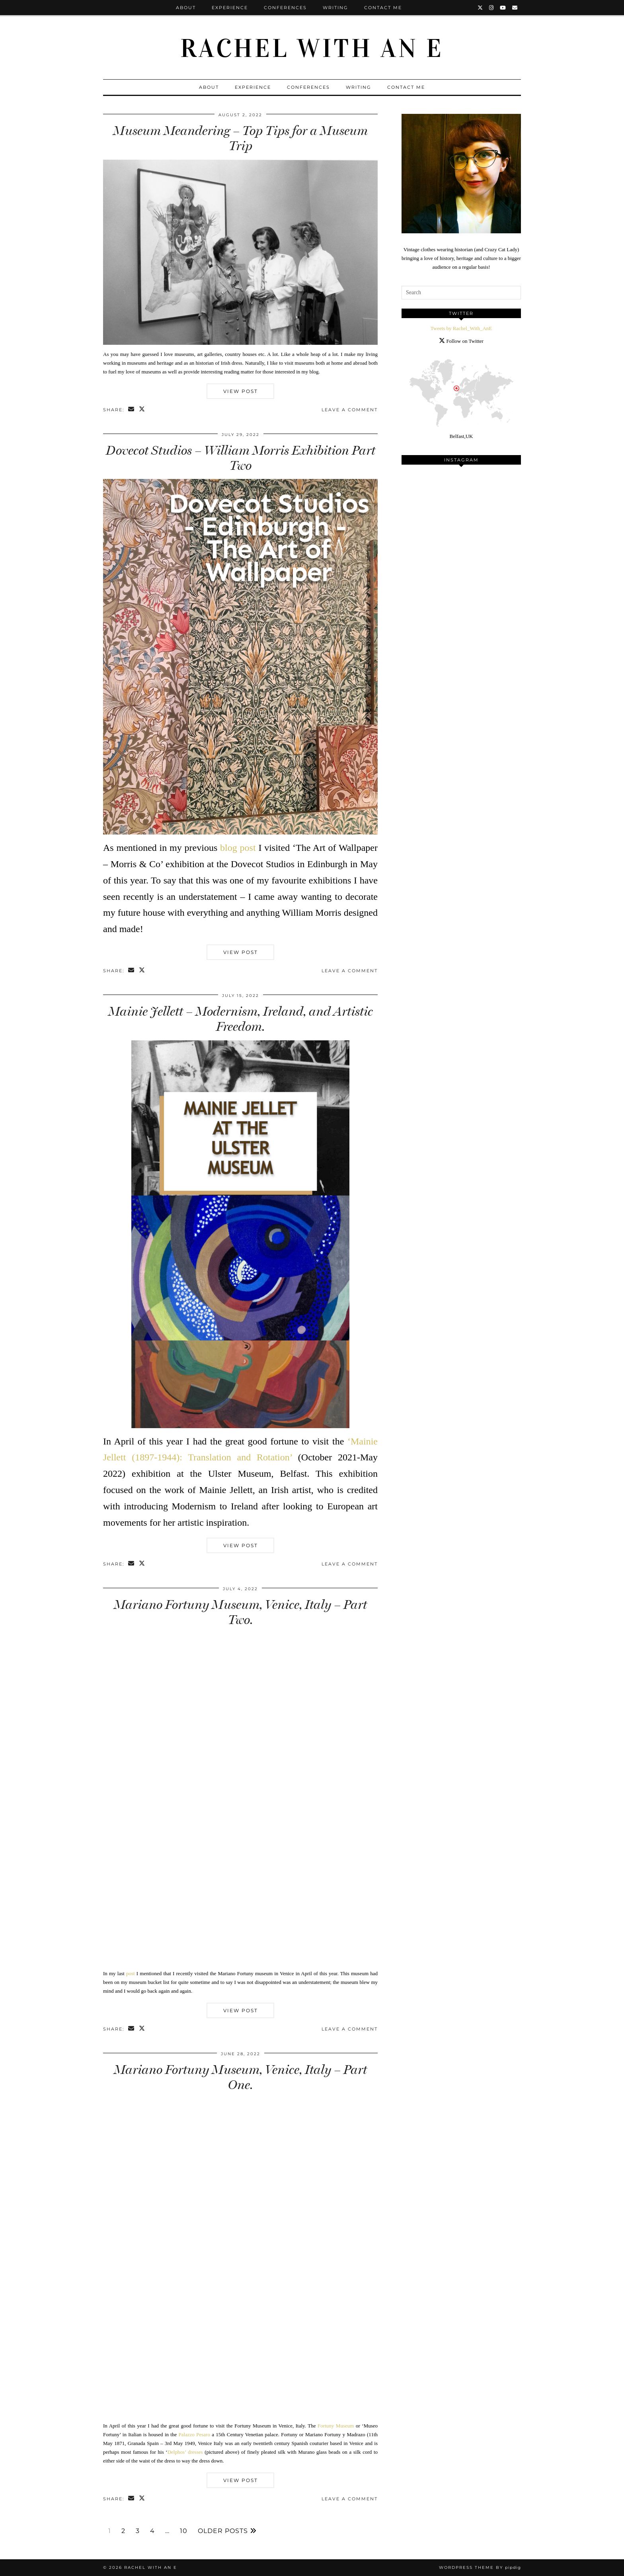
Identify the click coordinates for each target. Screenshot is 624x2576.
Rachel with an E (312, 48)
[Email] (515, 7)
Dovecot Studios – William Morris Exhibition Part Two (240, 458)
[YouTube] (503, 7)
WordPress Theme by (480, 2567)
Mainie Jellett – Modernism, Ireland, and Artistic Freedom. (240, 1019)
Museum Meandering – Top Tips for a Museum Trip (240, 138)
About (186, 7)
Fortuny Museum (336, 2426)
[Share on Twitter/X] (142, 410)
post (130, 1973)
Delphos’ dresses (185, 2452)
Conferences (285, 7)
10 (183, 2531)
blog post (238, 847)
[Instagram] (491, 7)
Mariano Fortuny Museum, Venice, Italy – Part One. (240, 2077)
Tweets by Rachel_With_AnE (461, 328)
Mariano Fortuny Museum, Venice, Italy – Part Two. (240, 1612)
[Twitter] (481, 7)
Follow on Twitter (461, 341)
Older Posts (227, 2531)
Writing (335, 7)
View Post (240, 391)
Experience (230, 7)
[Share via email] (131, 410)
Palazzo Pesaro (194, 2434)
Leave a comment (350, 409)
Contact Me (383, 7)
